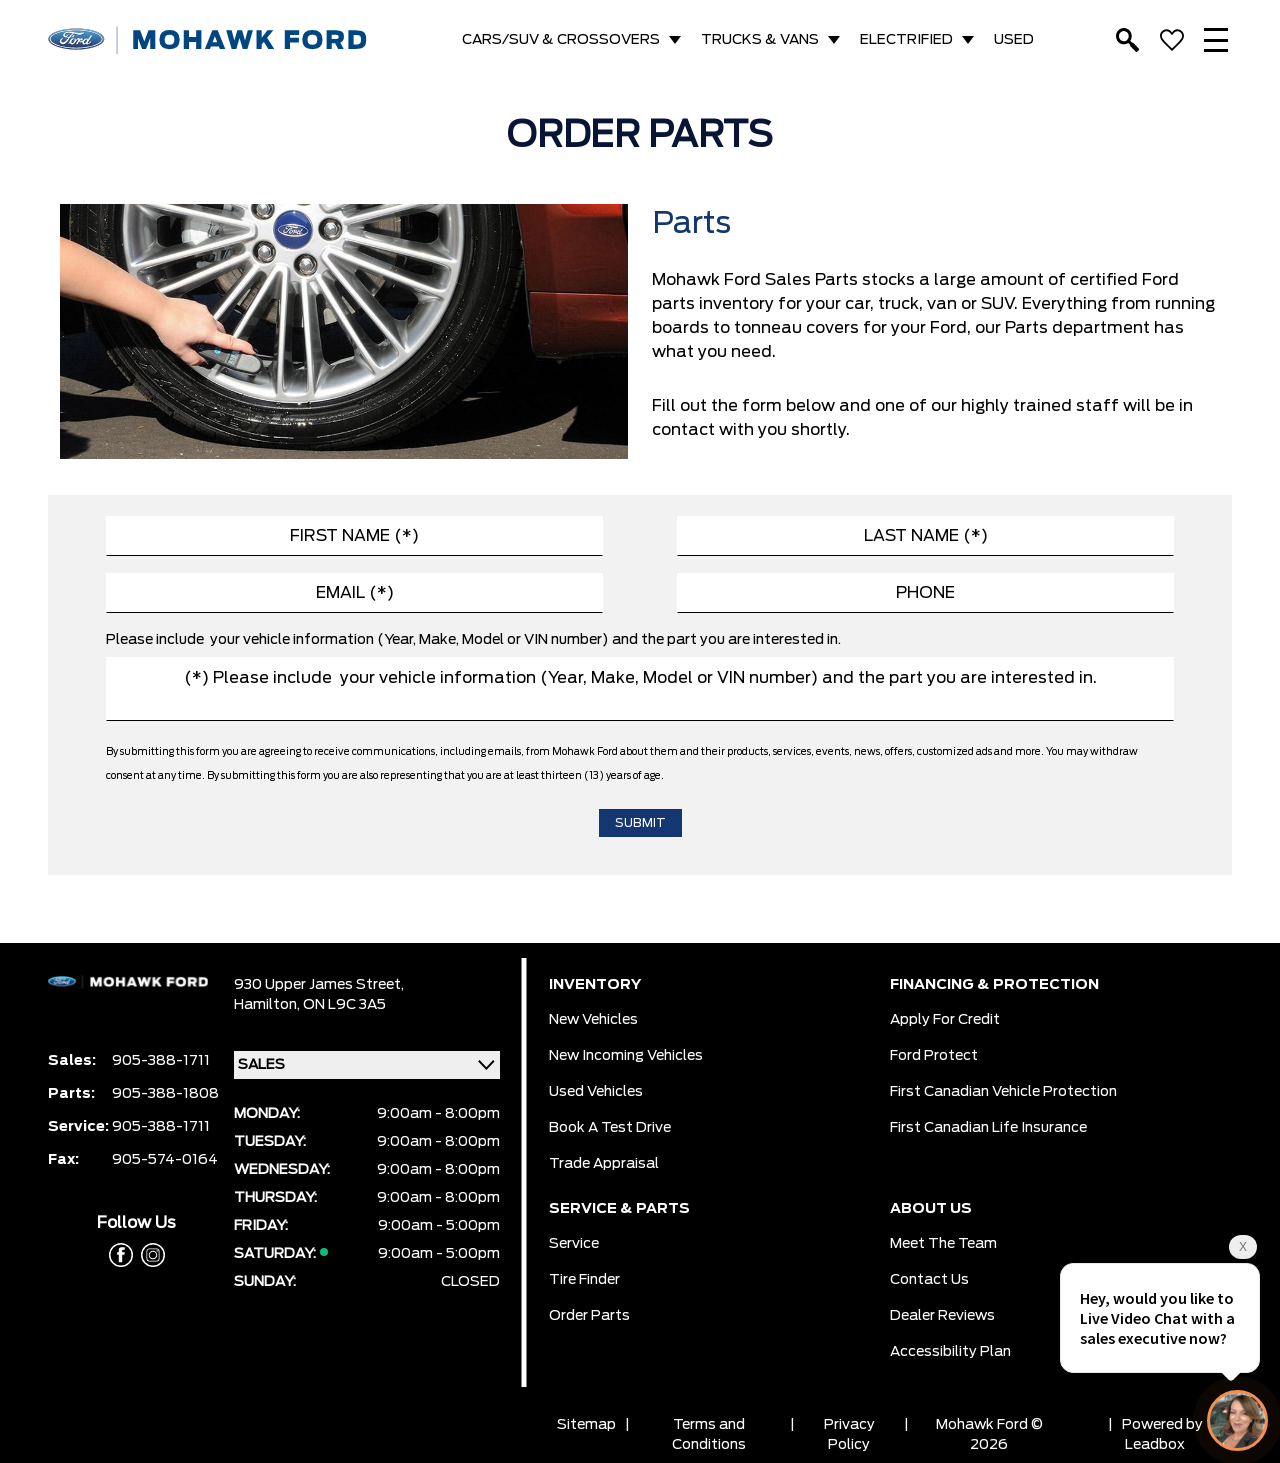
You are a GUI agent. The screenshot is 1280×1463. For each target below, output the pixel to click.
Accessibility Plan (950, 1352)
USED (1014, 40)
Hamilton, (268, 1005)
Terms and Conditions (709, 1435)
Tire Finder (584, 1280)
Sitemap (586, 1425)
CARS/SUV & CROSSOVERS (561, 40)
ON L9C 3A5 (344, 1005)
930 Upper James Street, (319, 985)
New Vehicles (593, 1020)
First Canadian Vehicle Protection (1003, 1092)
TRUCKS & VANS (760, 40)
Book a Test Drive (610, 1128)
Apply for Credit (945, 1020)
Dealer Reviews (942, 1316)
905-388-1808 (165, 1094)
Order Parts (589, 1316)
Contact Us (929, 1280)
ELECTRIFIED (906, 40)
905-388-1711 (161, 1061)
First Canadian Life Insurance (988, 1128)
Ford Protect (934, 1056)
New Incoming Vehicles (626, 1056)
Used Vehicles (596, 1092)
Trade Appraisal (604, 1164)
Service (574, 1244)
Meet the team (943, 1244)
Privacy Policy (849, 1435)
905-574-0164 (165, 1160)
